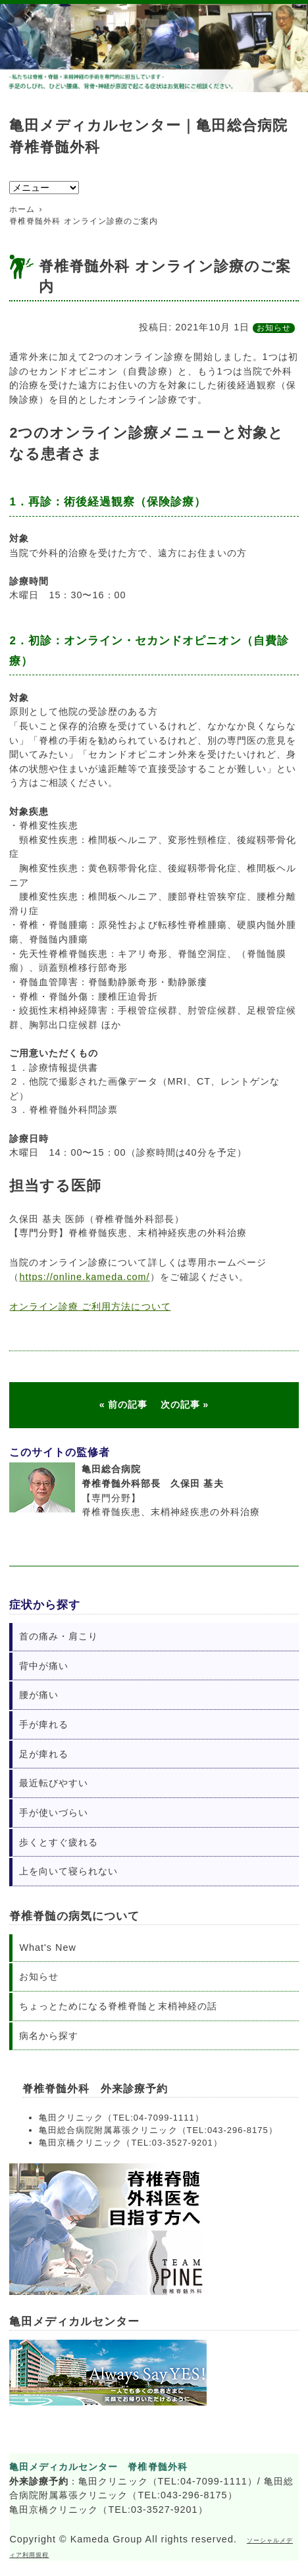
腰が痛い (39, 1694)
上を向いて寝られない (68, 1871)
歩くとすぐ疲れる (58, 1842)
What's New (47, 1947)
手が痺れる (43, 1724)
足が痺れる (43, 1754)
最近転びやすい (53, 1783)
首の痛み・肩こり (58, 1636)
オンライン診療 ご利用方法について (89, 1306)
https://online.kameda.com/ (84, 1277)
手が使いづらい (53, 1812)
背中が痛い (43, 1666)
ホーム (22, 209)
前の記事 (127, 1404)
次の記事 (180, 1404)
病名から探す (48, 2035)
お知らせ (274, 328)
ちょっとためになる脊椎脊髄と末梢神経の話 (118, 2006)
